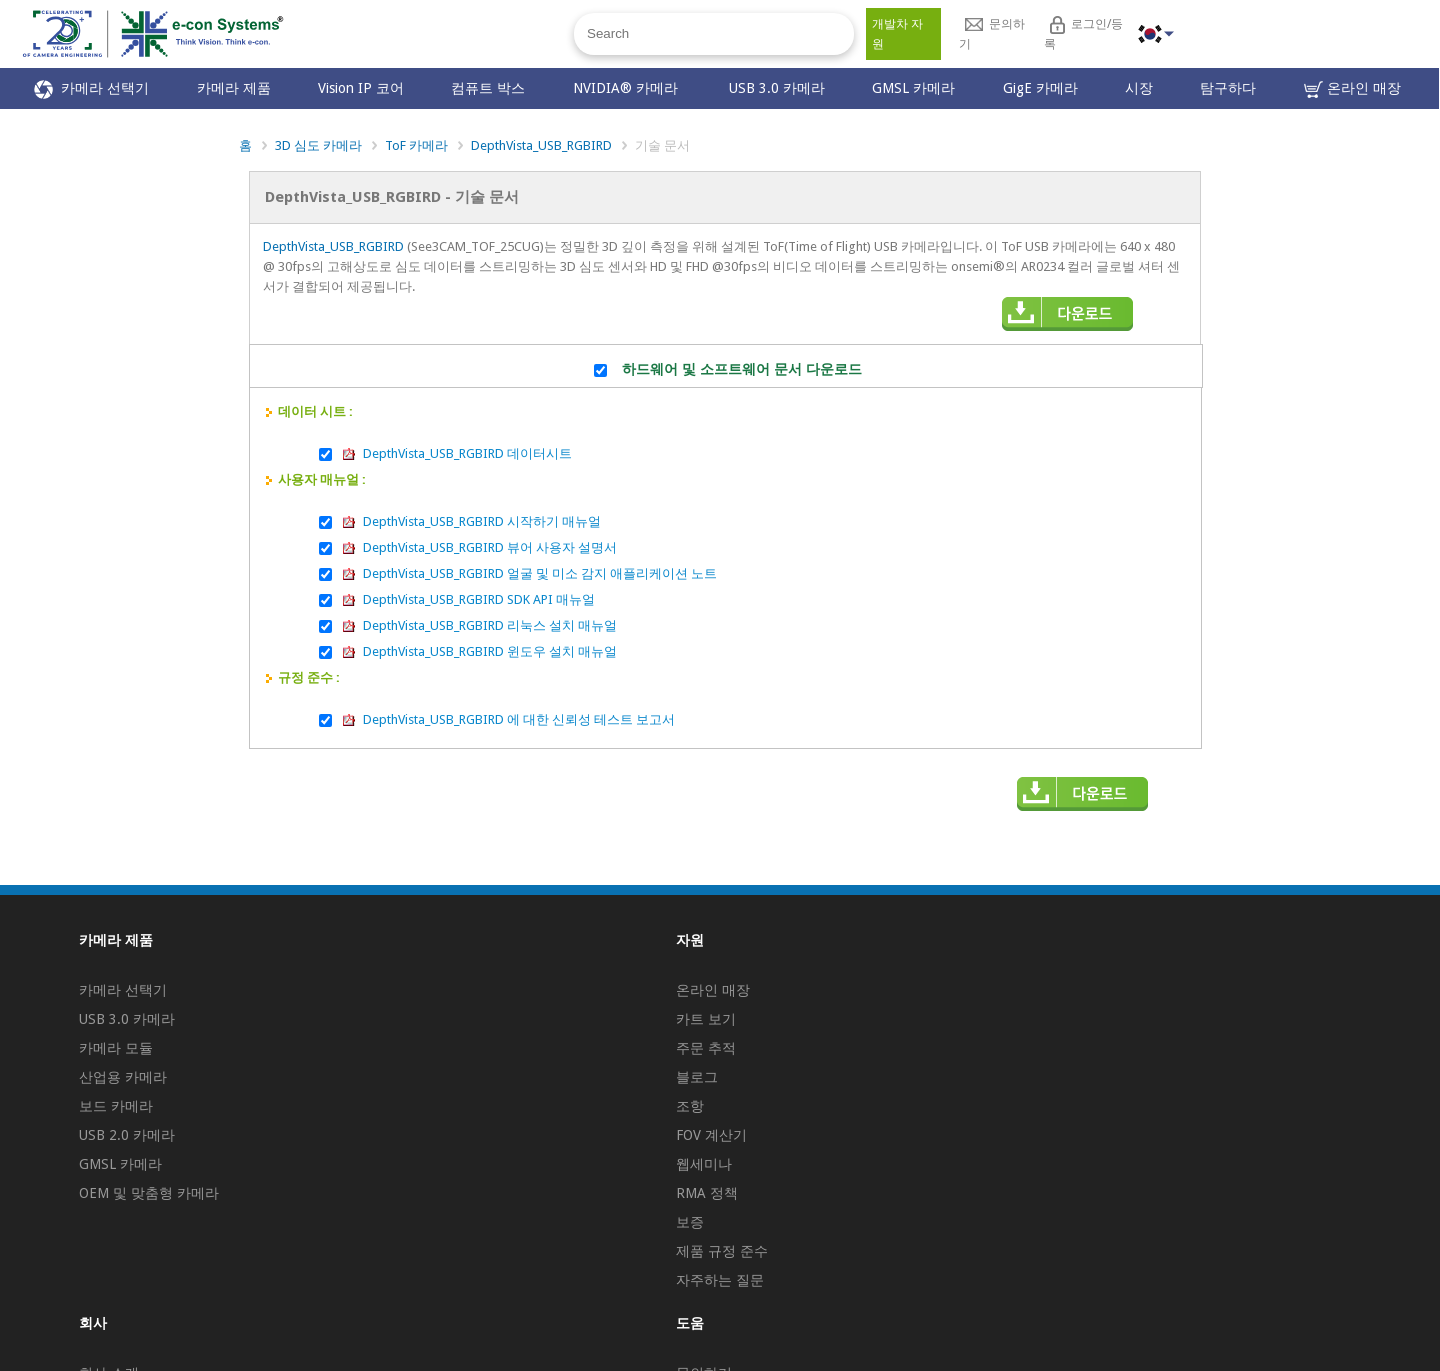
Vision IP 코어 (361, 88)
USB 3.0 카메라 (777, 88)
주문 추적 (706, 1048)
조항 (690, 1106)
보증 (690, 1222)
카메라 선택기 (91, 89)
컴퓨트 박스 (488, 88)
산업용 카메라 (123, 1077)
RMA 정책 (707, 1193)
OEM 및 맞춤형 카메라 (149, 1193)
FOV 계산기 (711, 1135)
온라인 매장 (1352, 89)
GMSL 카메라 (913, 88)
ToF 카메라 (416, 145)
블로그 (697, 1077)
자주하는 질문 (720, 1280)
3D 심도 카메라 (318, 145)
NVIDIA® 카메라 (627, 88)
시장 (1139, 88)
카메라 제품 (234, 88)
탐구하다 (1228, 88)
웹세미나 (704, 1164)
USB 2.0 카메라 (127, 1135)
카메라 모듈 (116, 1048)
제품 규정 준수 (722, 1251)
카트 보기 (706, 1019)
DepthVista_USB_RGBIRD (541, 145)
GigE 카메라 (1040, 88)
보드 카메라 (116, 1106)
